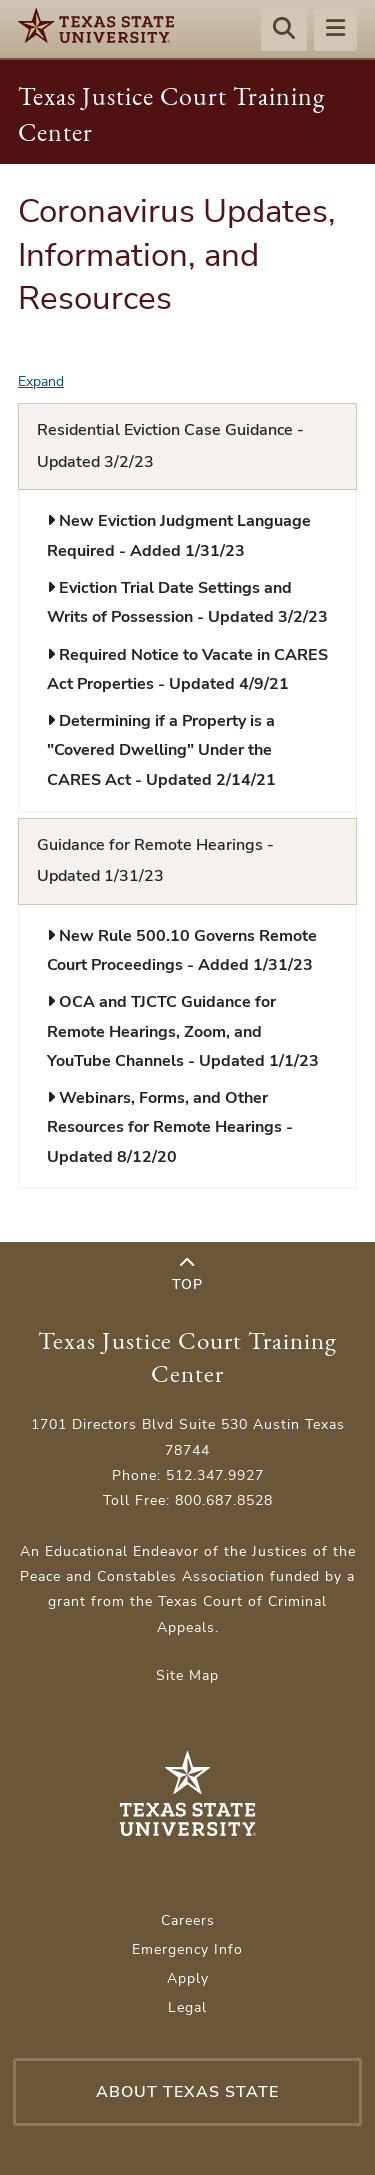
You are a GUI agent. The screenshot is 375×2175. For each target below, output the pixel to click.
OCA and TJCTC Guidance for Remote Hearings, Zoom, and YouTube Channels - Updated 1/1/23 (183, 1031)
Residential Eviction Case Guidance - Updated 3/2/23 (170, 446)
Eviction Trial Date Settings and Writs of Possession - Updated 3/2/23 (187, 602)
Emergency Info (187, 1949)
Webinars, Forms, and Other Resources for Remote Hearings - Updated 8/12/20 (170, 1127)
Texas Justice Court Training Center (187, 1357)
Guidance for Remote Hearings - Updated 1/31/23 (155, 861)
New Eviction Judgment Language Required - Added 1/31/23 (179, 535)
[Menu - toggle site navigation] (335, 31)
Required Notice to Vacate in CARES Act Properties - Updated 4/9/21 (187, 669)
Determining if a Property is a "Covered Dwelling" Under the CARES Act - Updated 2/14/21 (161, 750)
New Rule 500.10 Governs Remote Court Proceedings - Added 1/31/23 (182, 950)
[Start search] (284, 31)
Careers (188, 1920)
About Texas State (187, 2092)
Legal (187, 2007)
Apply (188, 1978)
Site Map (187, 1675)
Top (187, 1274)
